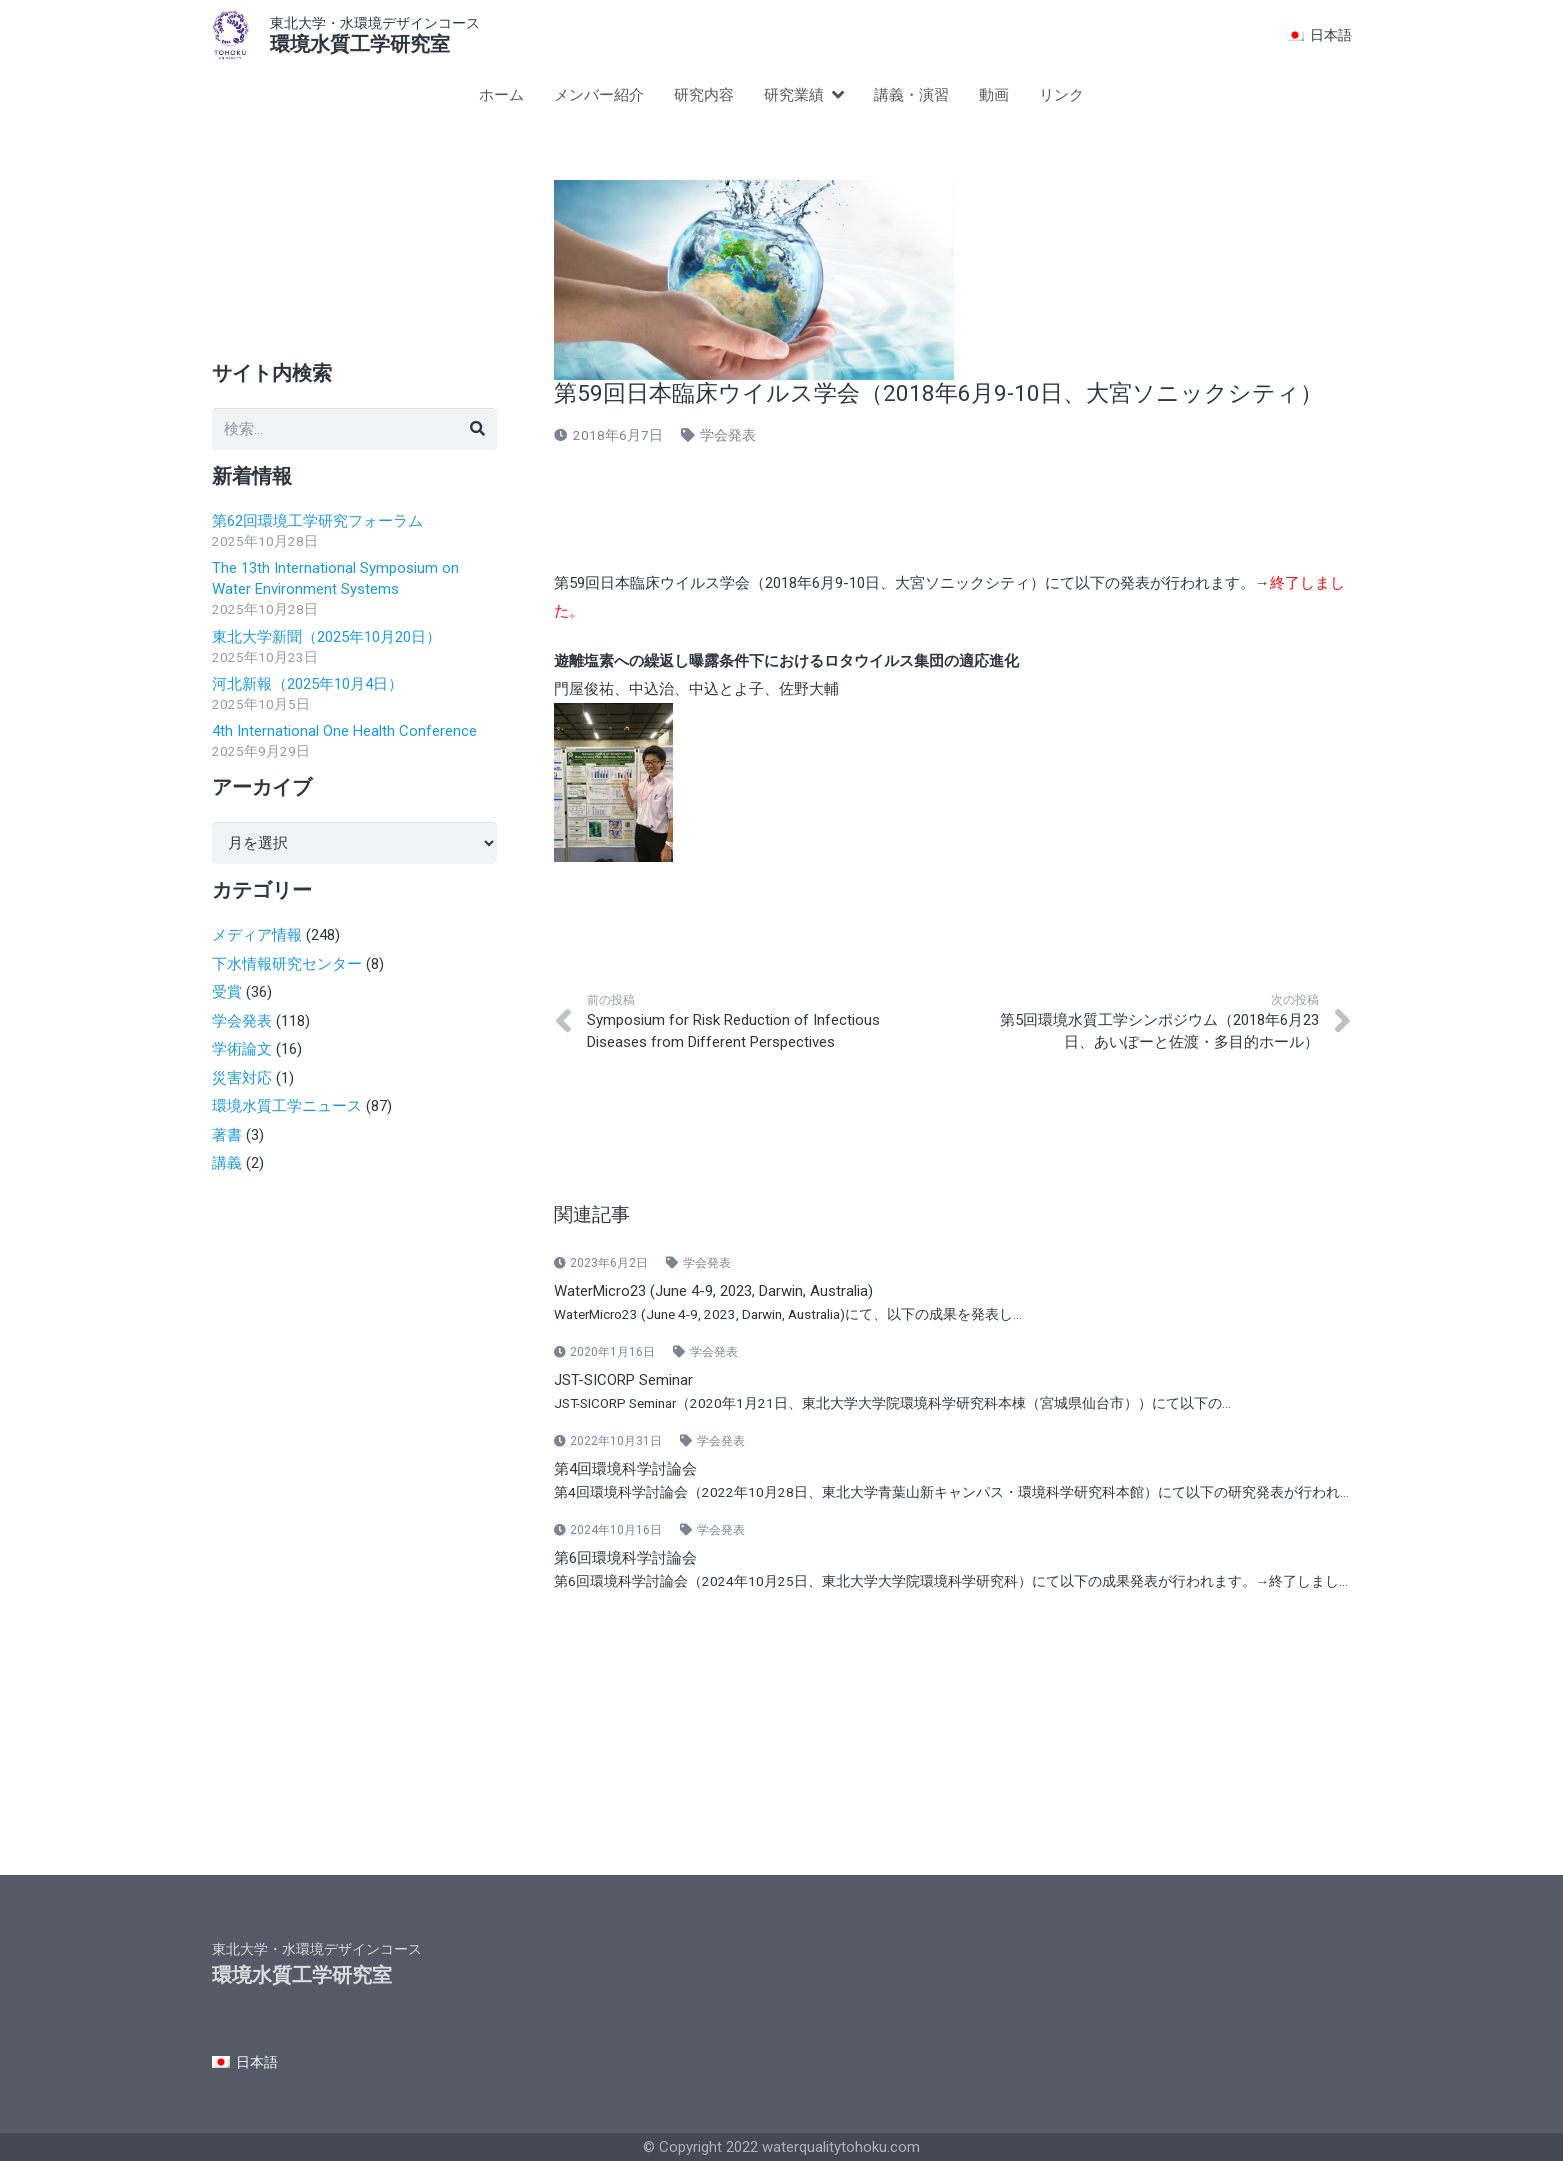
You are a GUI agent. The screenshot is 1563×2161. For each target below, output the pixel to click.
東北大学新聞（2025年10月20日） (326, 637)
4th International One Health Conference (344, 731)
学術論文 (242, 1049)
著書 (227, 1135)
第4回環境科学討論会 (625, 1469)
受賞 (227, 992)
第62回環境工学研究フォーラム (317, 521)
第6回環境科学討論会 (625, 1558)
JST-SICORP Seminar (623, 1380)
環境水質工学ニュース (287, 1106)
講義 (227, 1163)
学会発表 (728, 435)
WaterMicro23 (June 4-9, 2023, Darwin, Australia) (713, 1291)
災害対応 (242, 1078)
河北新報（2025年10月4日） (307, 684)
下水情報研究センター (287, 964)
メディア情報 (257, 935)
